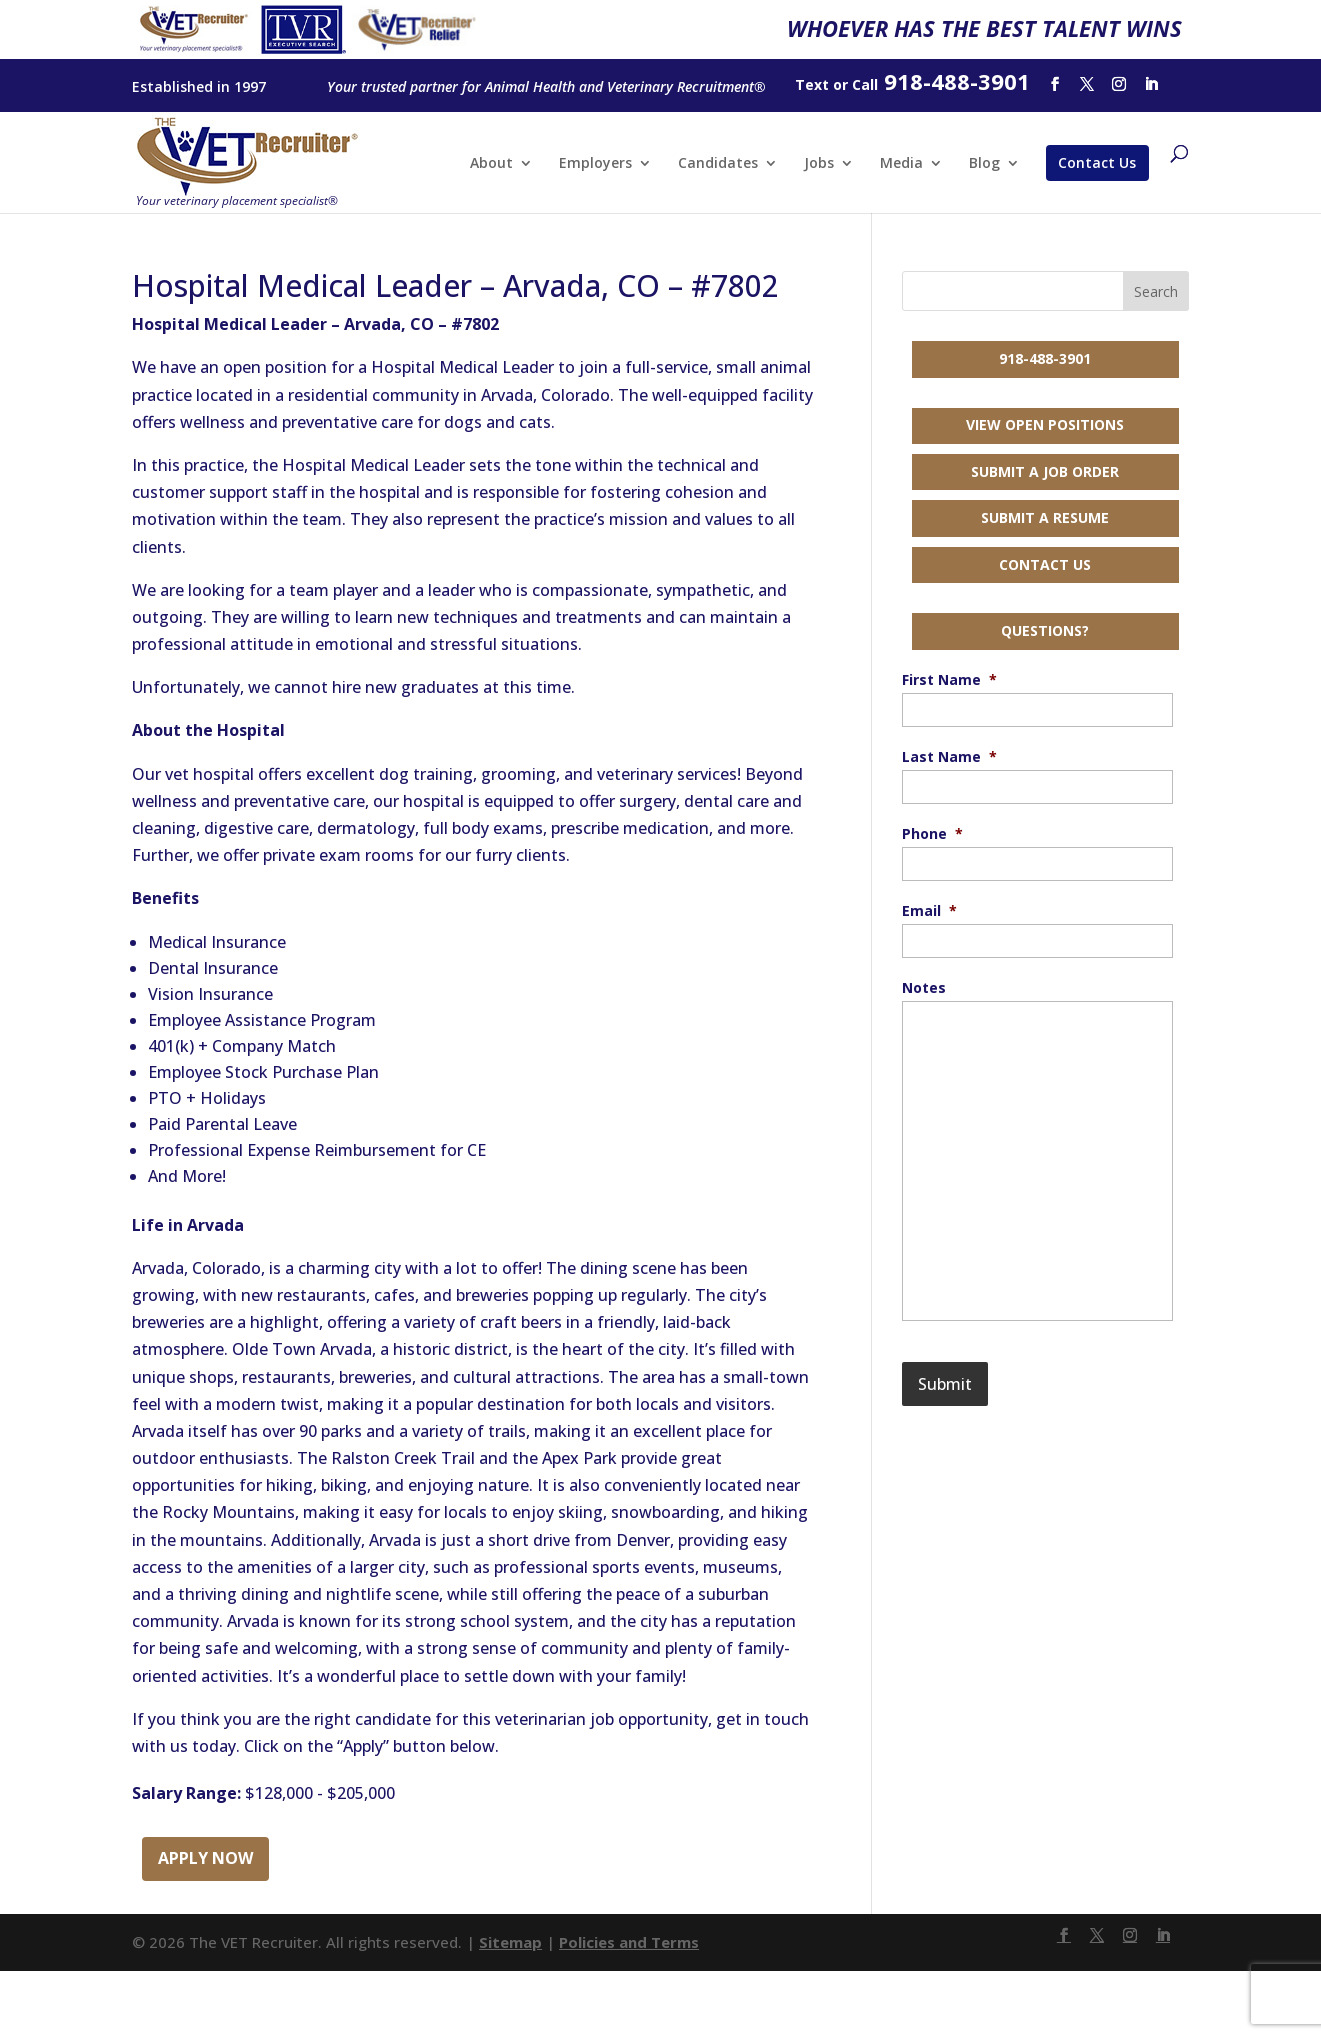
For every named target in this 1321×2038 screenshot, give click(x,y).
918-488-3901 (1045, 358)
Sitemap (510, 1942)
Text (812, 84)
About (491, 164)
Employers (595, 164)
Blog (984, 164)
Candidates (718, 164)
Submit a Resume (1045, 517)
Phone (932, 834)
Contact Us (1097, 162)
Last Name (949, 757)
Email (929, 911)
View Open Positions (1045, 424)
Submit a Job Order (1045, 471)
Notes (924, 988)
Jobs (819, 164)
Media (901, 164)
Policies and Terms (629, 1942)
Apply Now (205, 1858)
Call (865, 84)
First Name (949, 680)
